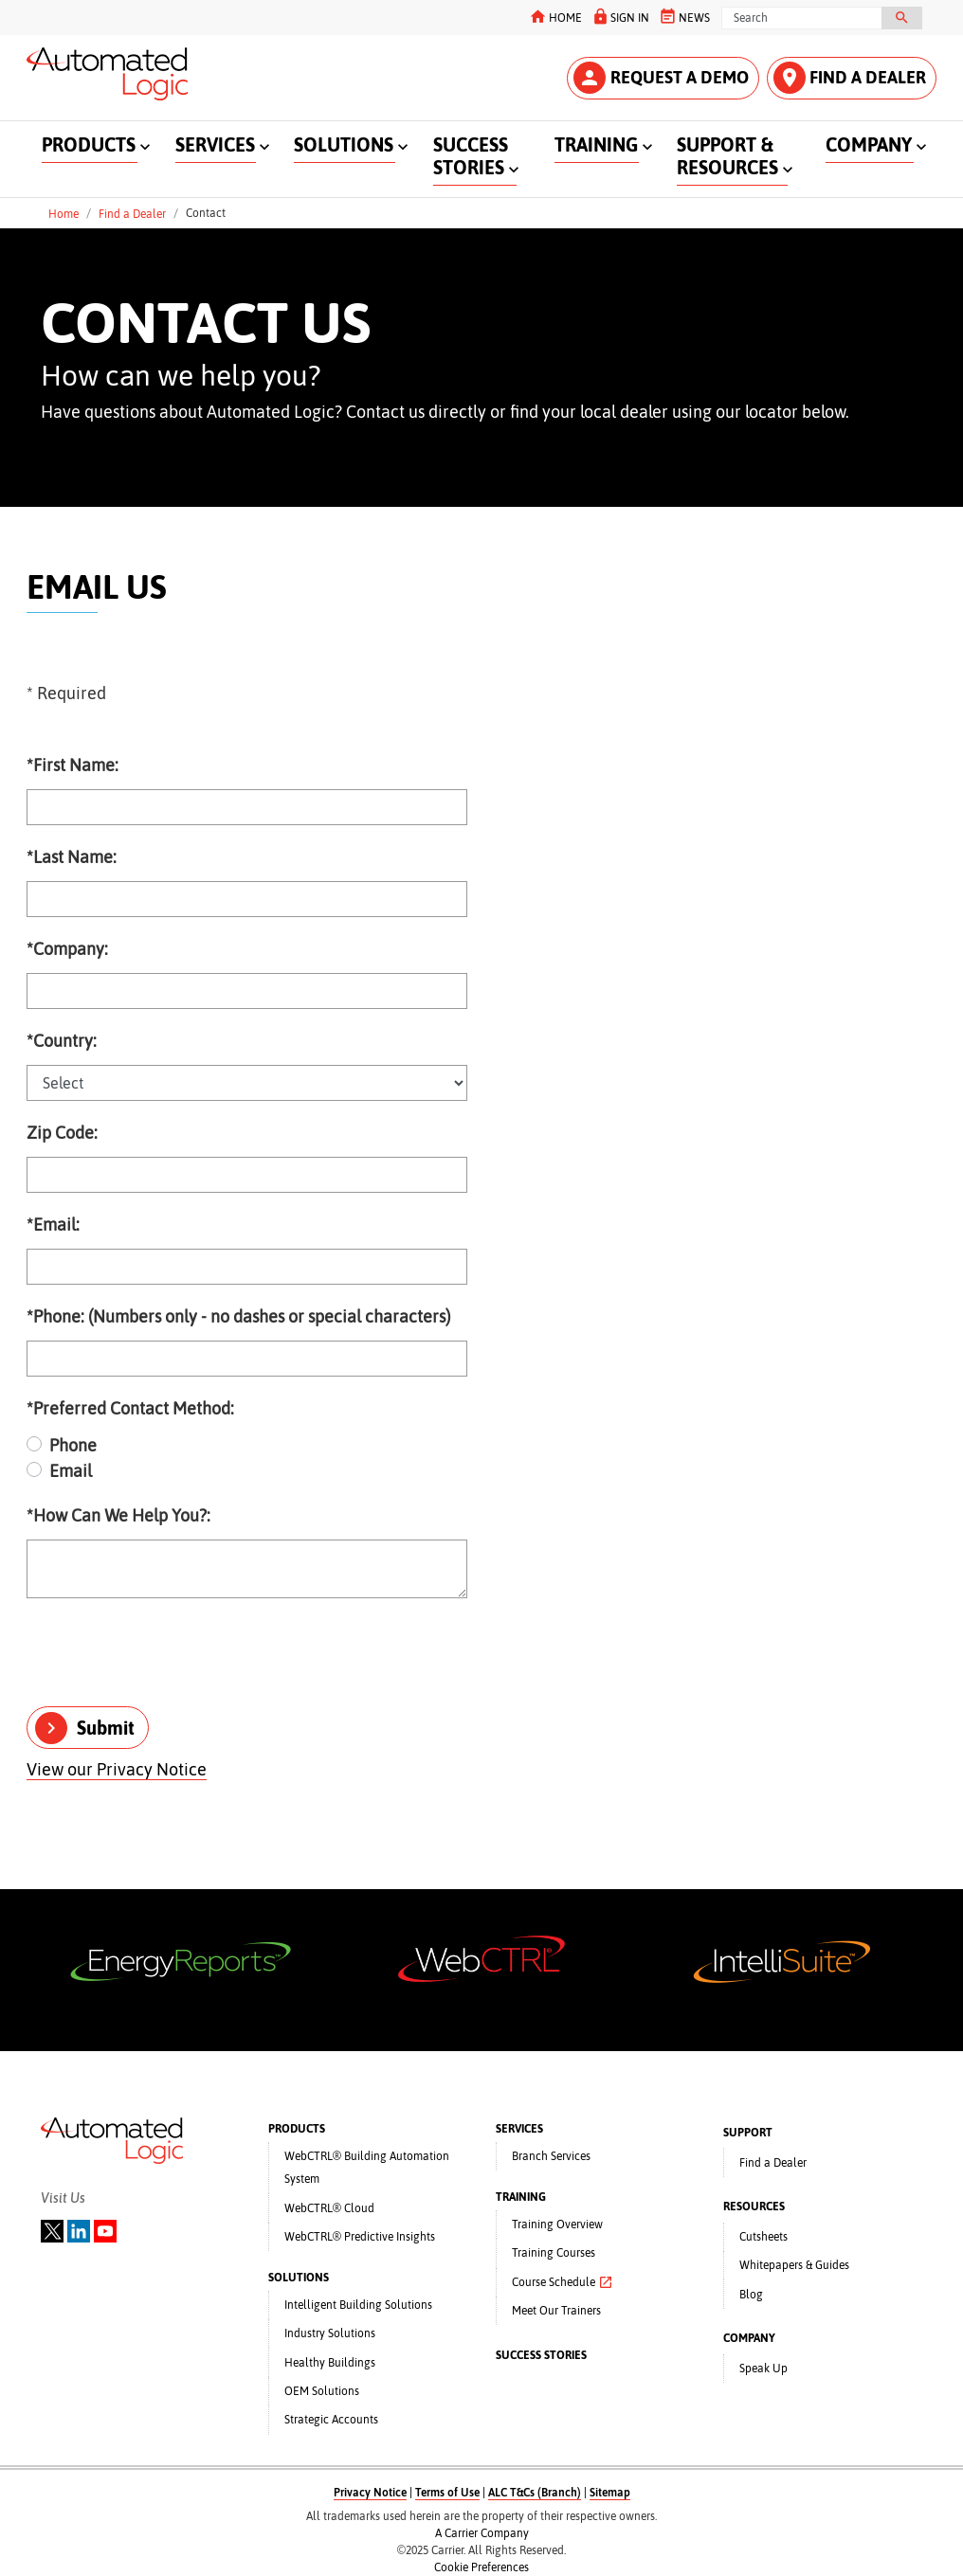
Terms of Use (447, 2492)
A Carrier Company (482, 2533)
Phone (73, 1445)
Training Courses (553, 2253)
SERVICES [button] (215, 144)
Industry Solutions (329, 2333)
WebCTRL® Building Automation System (366, 2168)
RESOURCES (754, 2206)
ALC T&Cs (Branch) (534, 2492)
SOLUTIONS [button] (343, 144)
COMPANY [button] (869, 144)
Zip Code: (62, 1133)
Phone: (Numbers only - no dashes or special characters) (238, 1316)
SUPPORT (747, 2132)
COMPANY (749, 2338)
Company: (67, 949)
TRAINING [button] (596, 144)
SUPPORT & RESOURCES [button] (727, 156)
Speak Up (763, 2368)
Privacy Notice (370, 2492)
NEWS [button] (684, 17)
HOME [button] (555, 17)
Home (63, 213)
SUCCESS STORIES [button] (470, 156)
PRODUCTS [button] (89, 144)
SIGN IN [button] (619, 17)
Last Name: (72, 857)
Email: (53, 1224)
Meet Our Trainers (556, 2310)
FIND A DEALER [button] (850, 78)
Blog (751, 2294)
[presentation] (171, 1654)
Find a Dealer (132, 213)
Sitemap (610, 2492)
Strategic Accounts (331, 2419)
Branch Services (551, 2156)
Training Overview (557, 2224)
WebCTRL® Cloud (329, 2208)
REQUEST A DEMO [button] (661, 78)
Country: (62, 1041)
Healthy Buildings (329, 2362)
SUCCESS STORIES (541, 2355)
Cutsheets (763, 2236)
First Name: (72, 765)
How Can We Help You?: (118, 1515)
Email (70, 1471)
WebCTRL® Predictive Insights (359, 2236)
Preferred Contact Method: (130, 1408)
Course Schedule (562, 2282)
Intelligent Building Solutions (358, 2305)
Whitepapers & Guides (794, 2265)
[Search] (801, 18)
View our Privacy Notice (117, 1769)
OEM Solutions (321, 2391)
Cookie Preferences (481, 2567)
